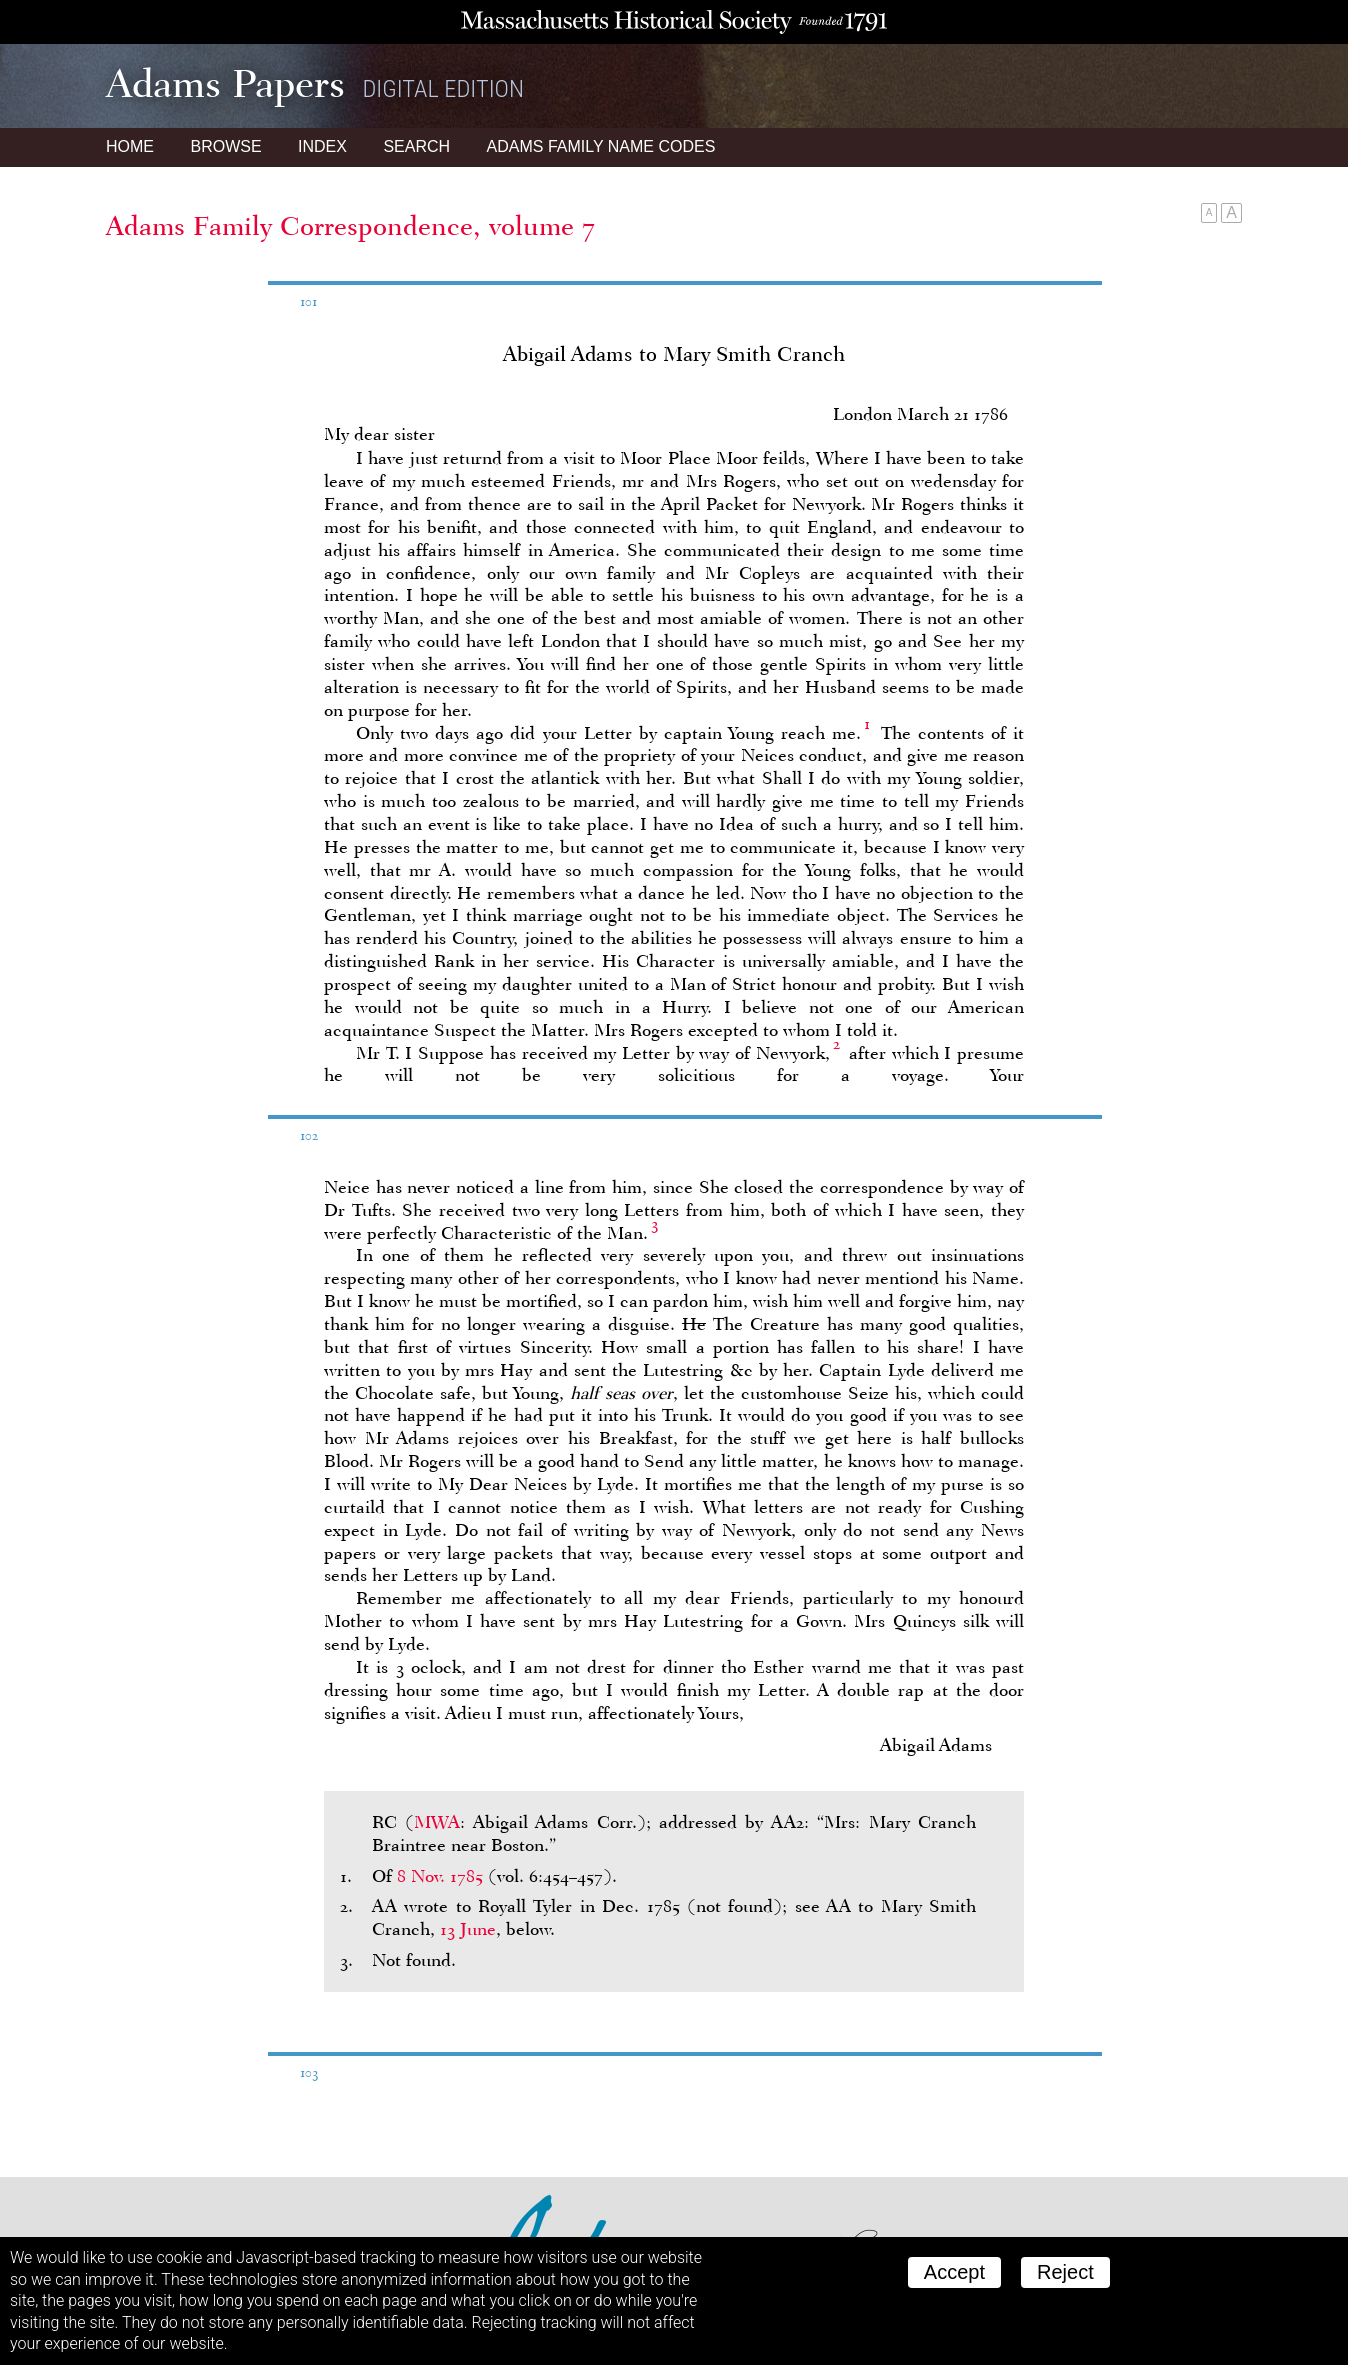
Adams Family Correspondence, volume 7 (350, 226)
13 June (468, 1929)
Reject (1065, 2272)
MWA (437, 1822)
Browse (225, 146)
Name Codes (601, 146)
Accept (954, 2272)
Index (322, 146)
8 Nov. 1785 (440, 1876)
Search (416, 146)
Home (130, 146)
